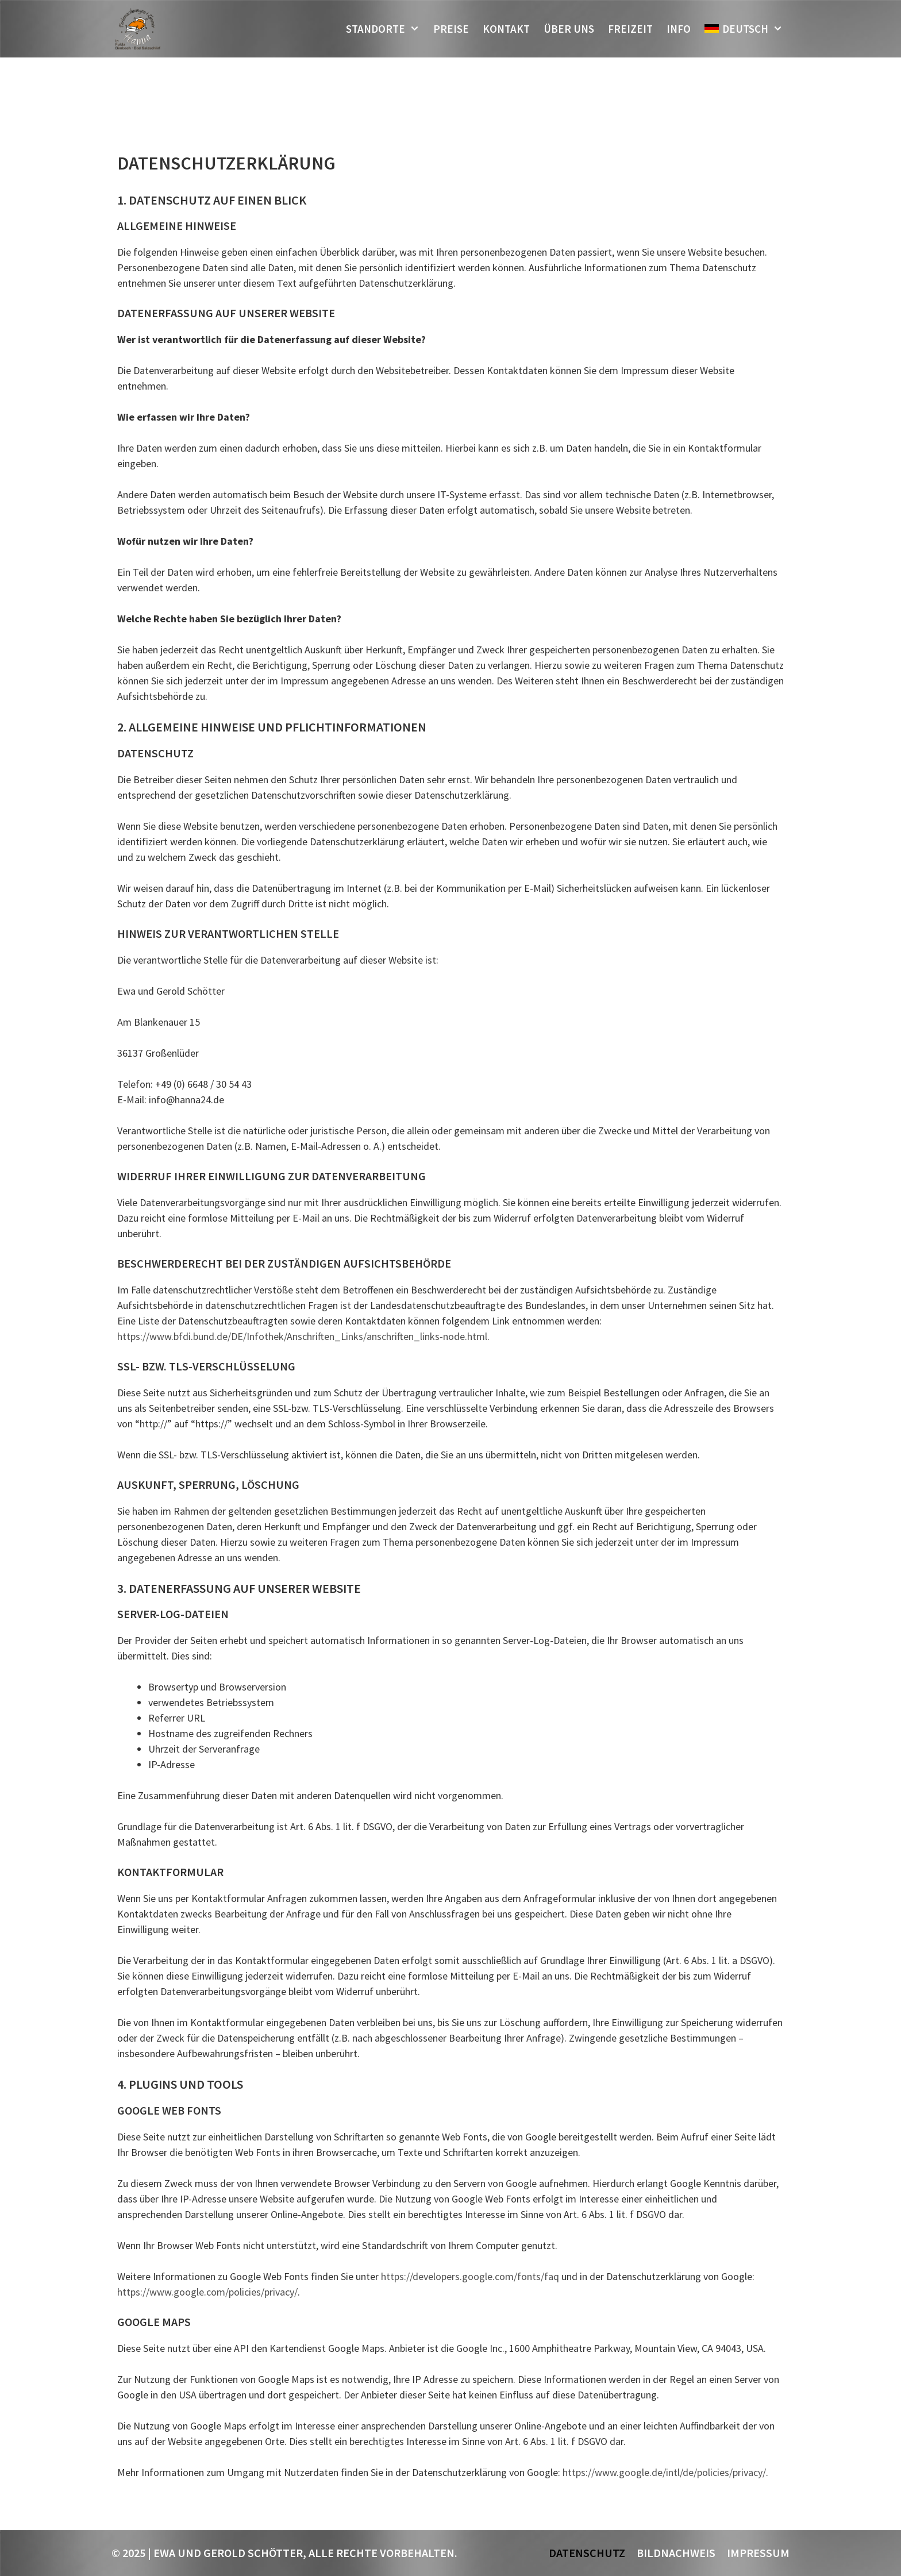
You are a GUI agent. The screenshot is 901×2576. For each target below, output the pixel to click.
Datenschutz (587, 2553)
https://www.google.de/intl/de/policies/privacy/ (664, 2472)
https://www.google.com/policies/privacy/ (207, 2291)
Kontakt (506, 29)
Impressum (758, 2553)
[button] (415, 28)
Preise (451, 29)
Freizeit (630, 29)
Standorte (386, 28)
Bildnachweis (676, 2553)
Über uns (569, 29)
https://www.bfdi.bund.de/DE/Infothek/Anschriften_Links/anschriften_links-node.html (302, 1336)
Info (679, 29)
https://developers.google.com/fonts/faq (470, 2276)
